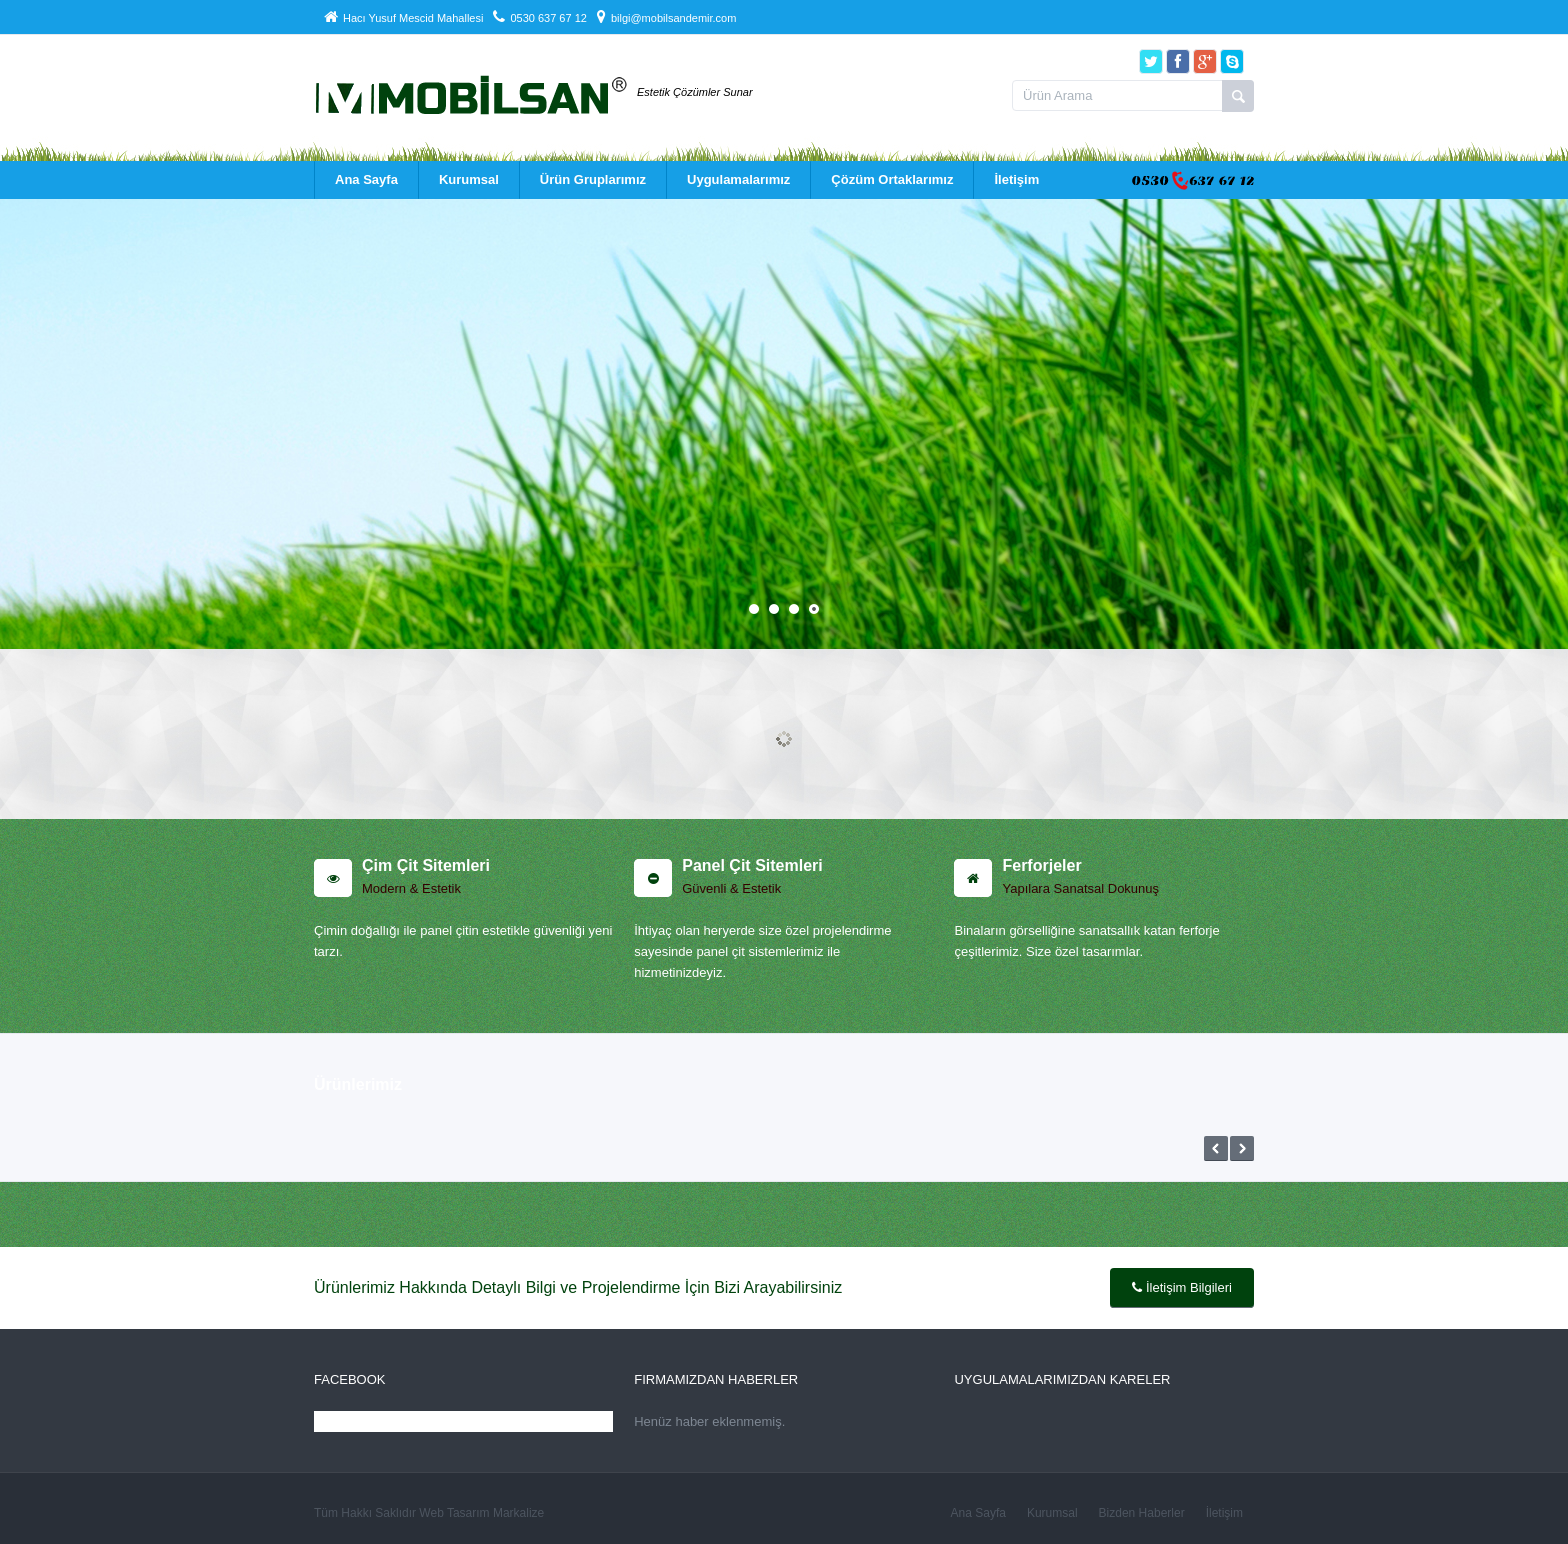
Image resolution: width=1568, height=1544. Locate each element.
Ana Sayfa (366, 179)
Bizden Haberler (1142, 1513)
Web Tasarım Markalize (481, 1513)
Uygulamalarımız (738, 179)
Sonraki (1242, 1148)
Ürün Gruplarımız (593, 179)
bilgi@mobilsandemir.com (667, 18)
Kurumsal (469, 179)
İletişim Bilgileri (1182, 1287)
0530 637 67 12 (539, 18)
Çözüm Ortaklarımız (892, 179)
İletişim (1016, 179)
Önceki (1216, 1148)
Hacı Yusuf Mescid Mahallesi (403, 18)
